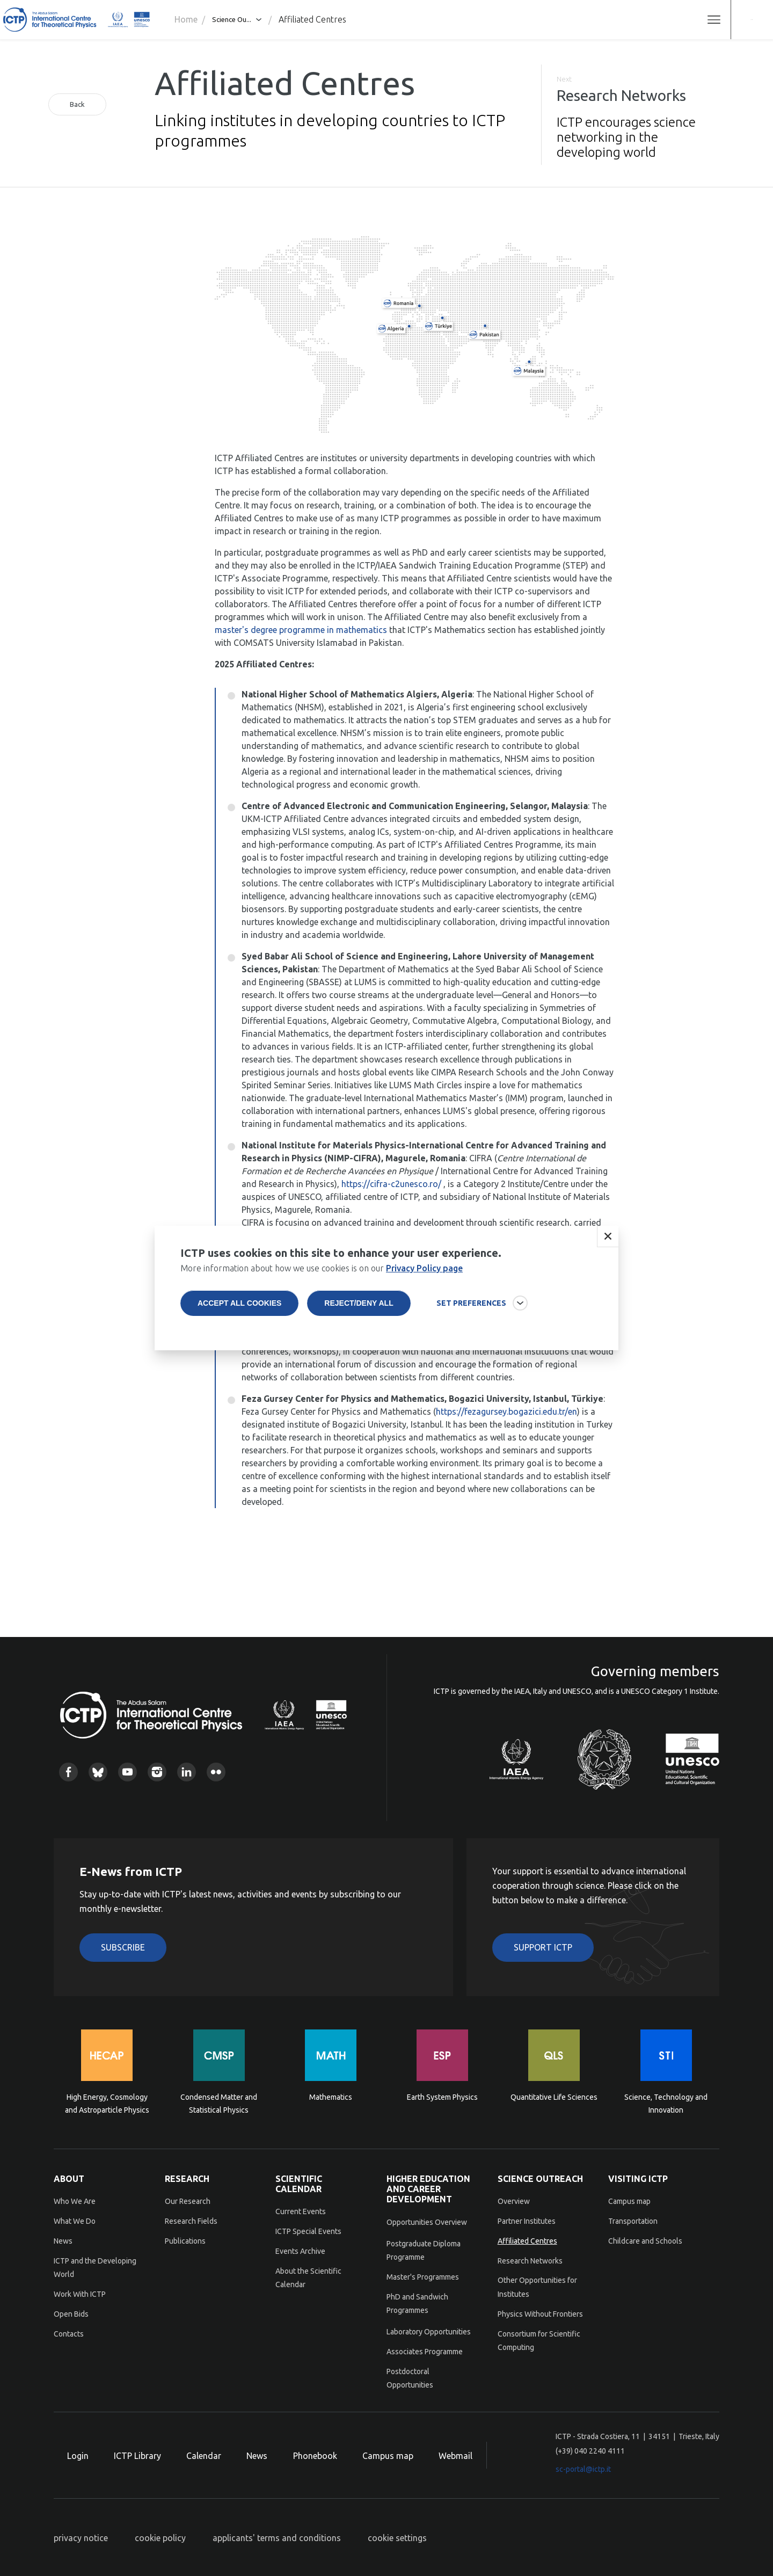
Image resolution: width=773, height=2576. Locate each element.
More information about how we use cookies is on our (321, 1268)
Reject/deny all (358, 1303)
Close (607, 1236)
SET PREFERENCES (471, 1303)
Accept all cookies (239, 1303)
